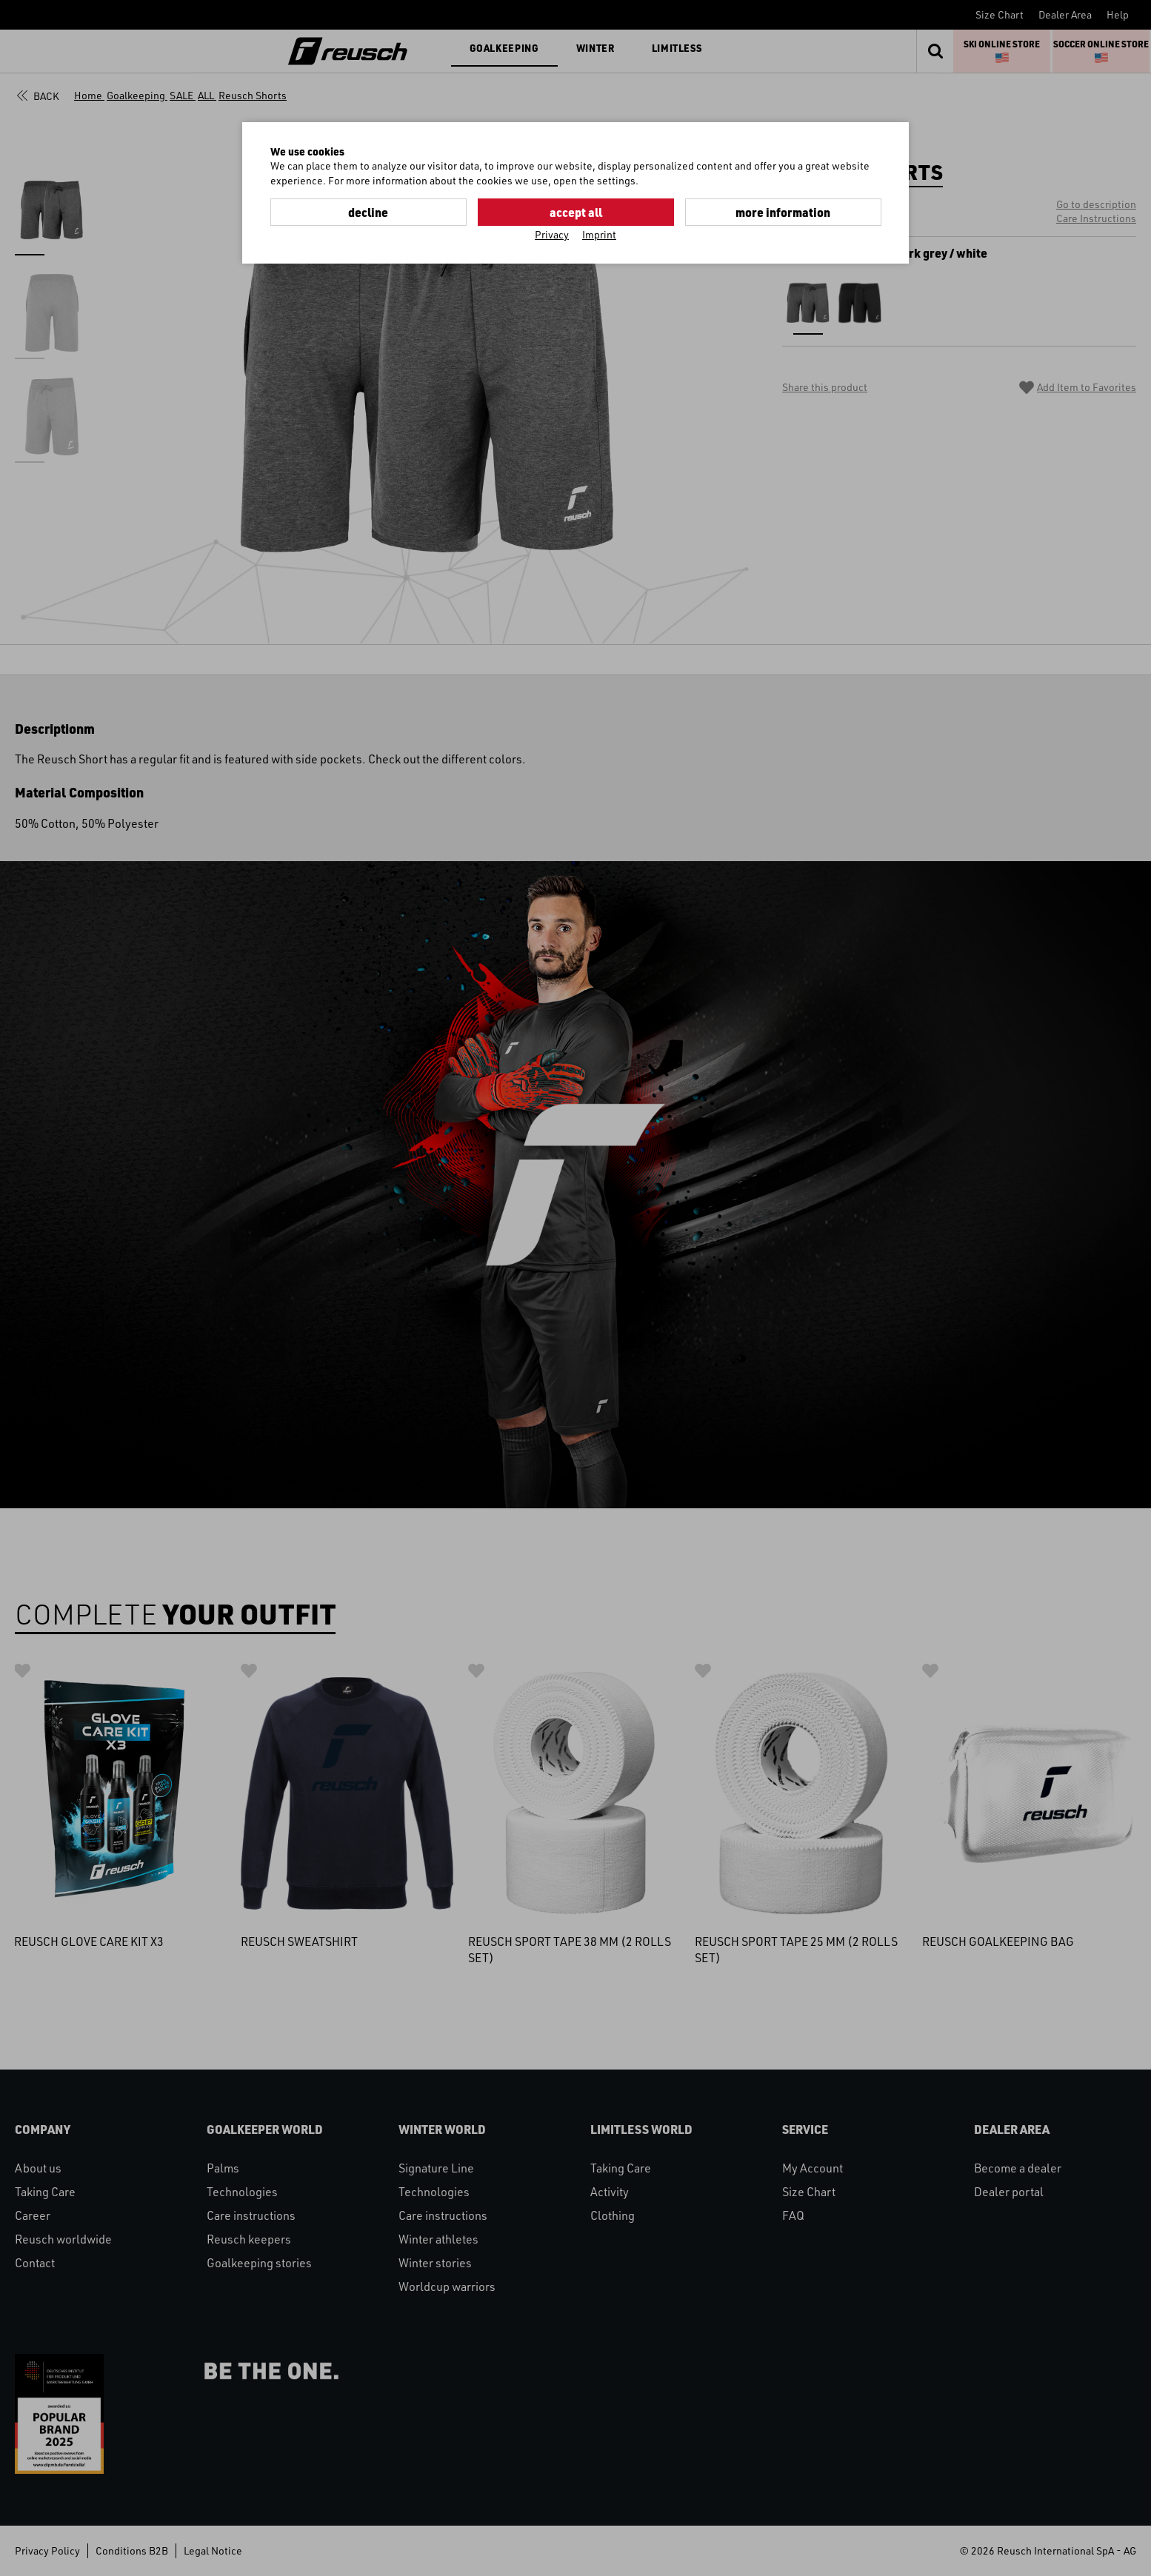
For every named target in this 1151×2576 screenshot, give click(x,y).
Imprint (599, 234)
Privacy (552, 234)
